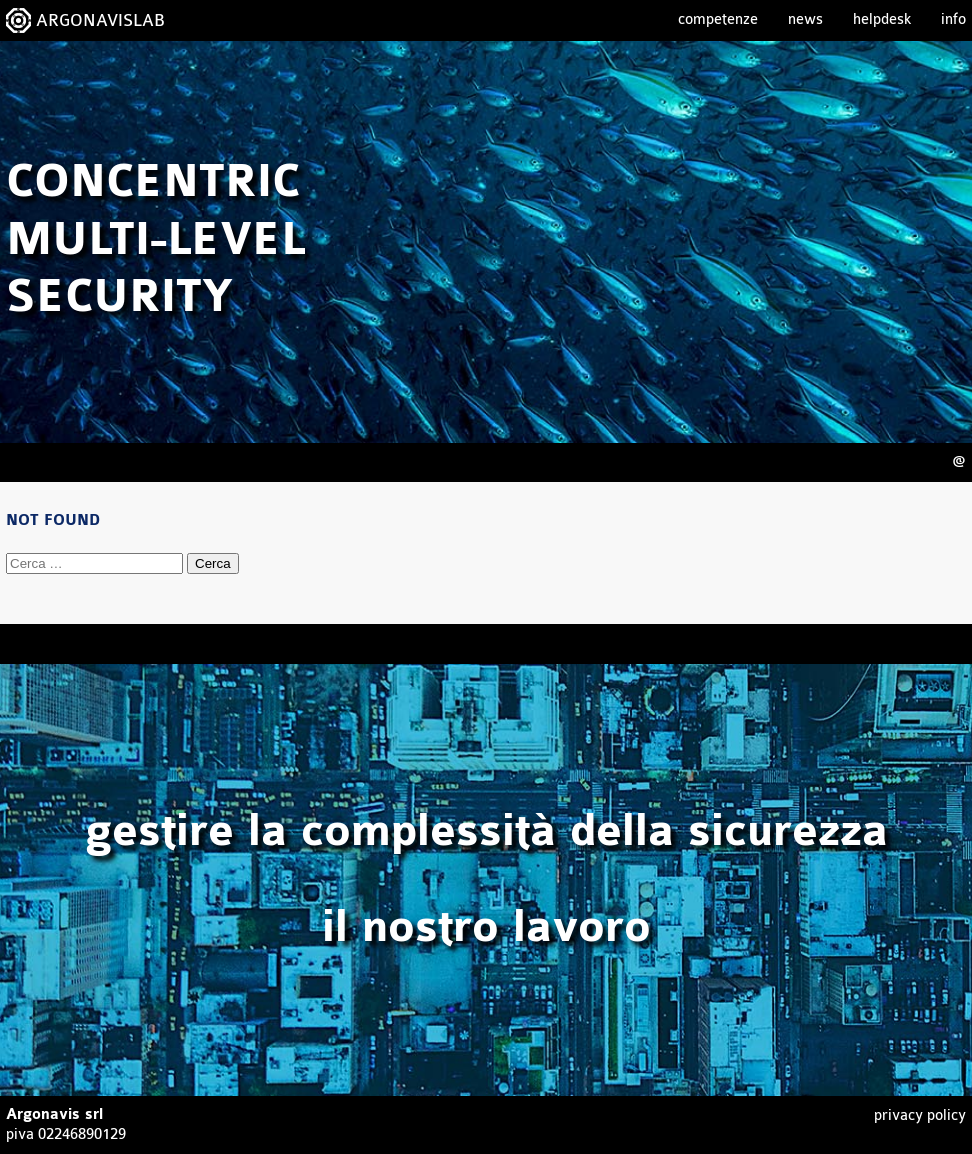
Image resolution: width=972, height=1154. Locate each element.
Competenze (718, 19)
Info (953, 19)
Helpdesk (882, 19)
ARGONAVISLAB (100, 20)
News (805, 19)
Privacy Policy (920, 1115)
